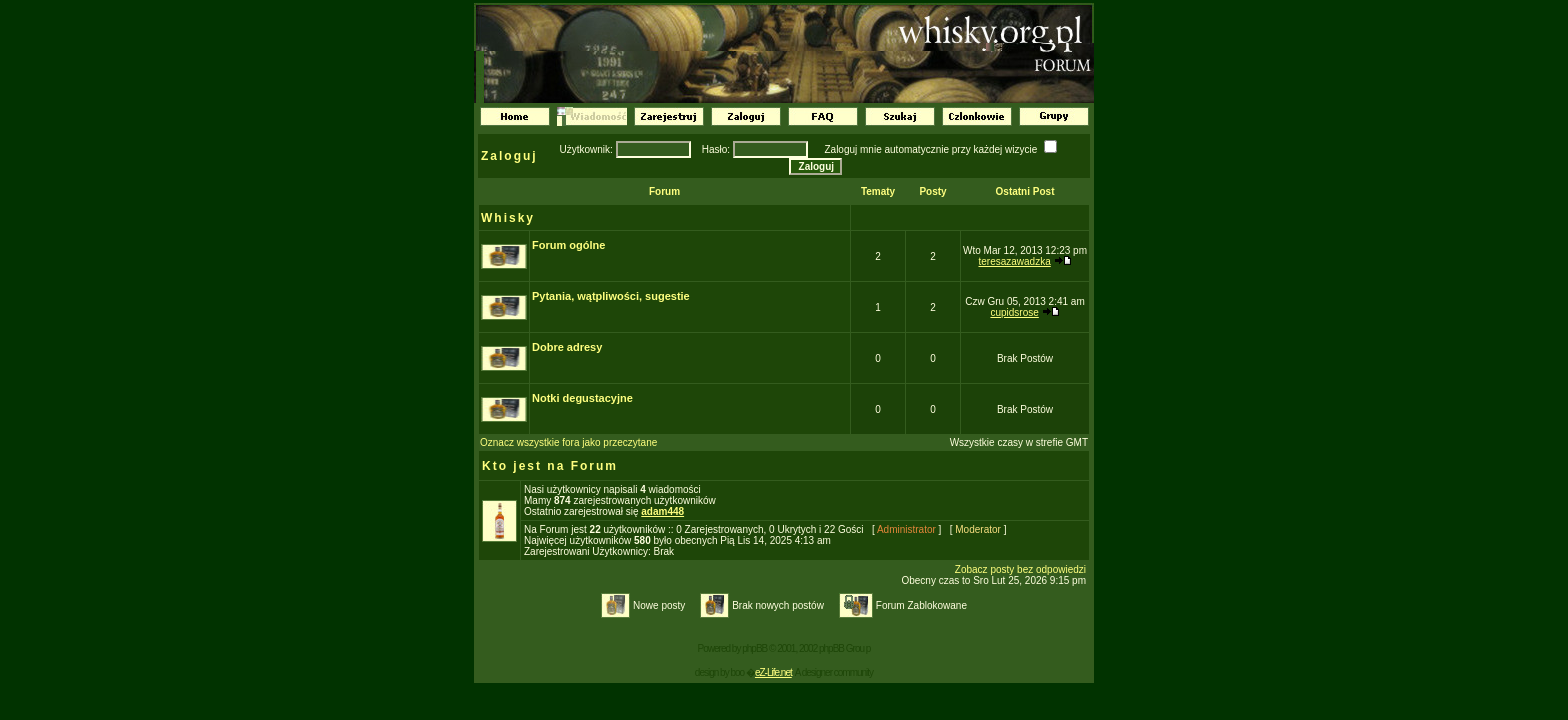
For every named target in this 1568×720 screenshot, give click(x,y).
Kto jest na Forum (550, 466)
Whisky (508, 218)
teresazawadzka (1014, 261)
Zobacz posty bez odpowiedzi (1020, 569)
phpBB (754, 648)
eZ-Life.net (773, 672)
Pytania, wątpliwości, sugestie (611, 296)
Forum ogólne (568, 245)
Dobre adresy (567, 347)
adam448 (662, 511)
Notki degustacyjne (582, 398)
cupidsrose (1014, 312)
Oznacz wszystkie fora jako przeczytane (568, 442)
